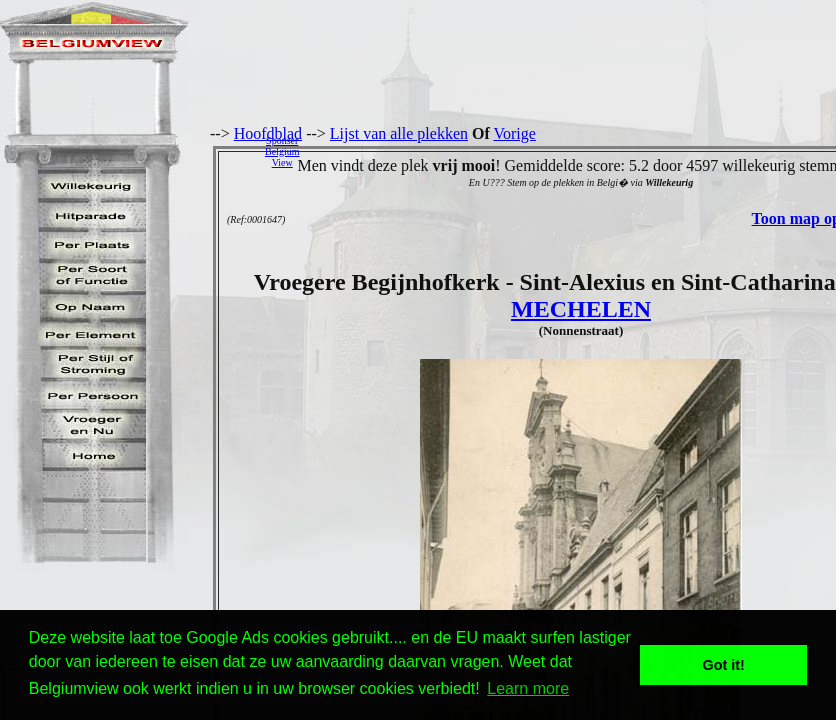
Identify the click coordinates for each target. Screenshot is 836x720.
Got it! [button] (724, 665)
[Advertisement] (573, 151)
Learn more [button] (528, 688)
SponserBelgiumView (282, 151)
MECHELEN (581, 309)
